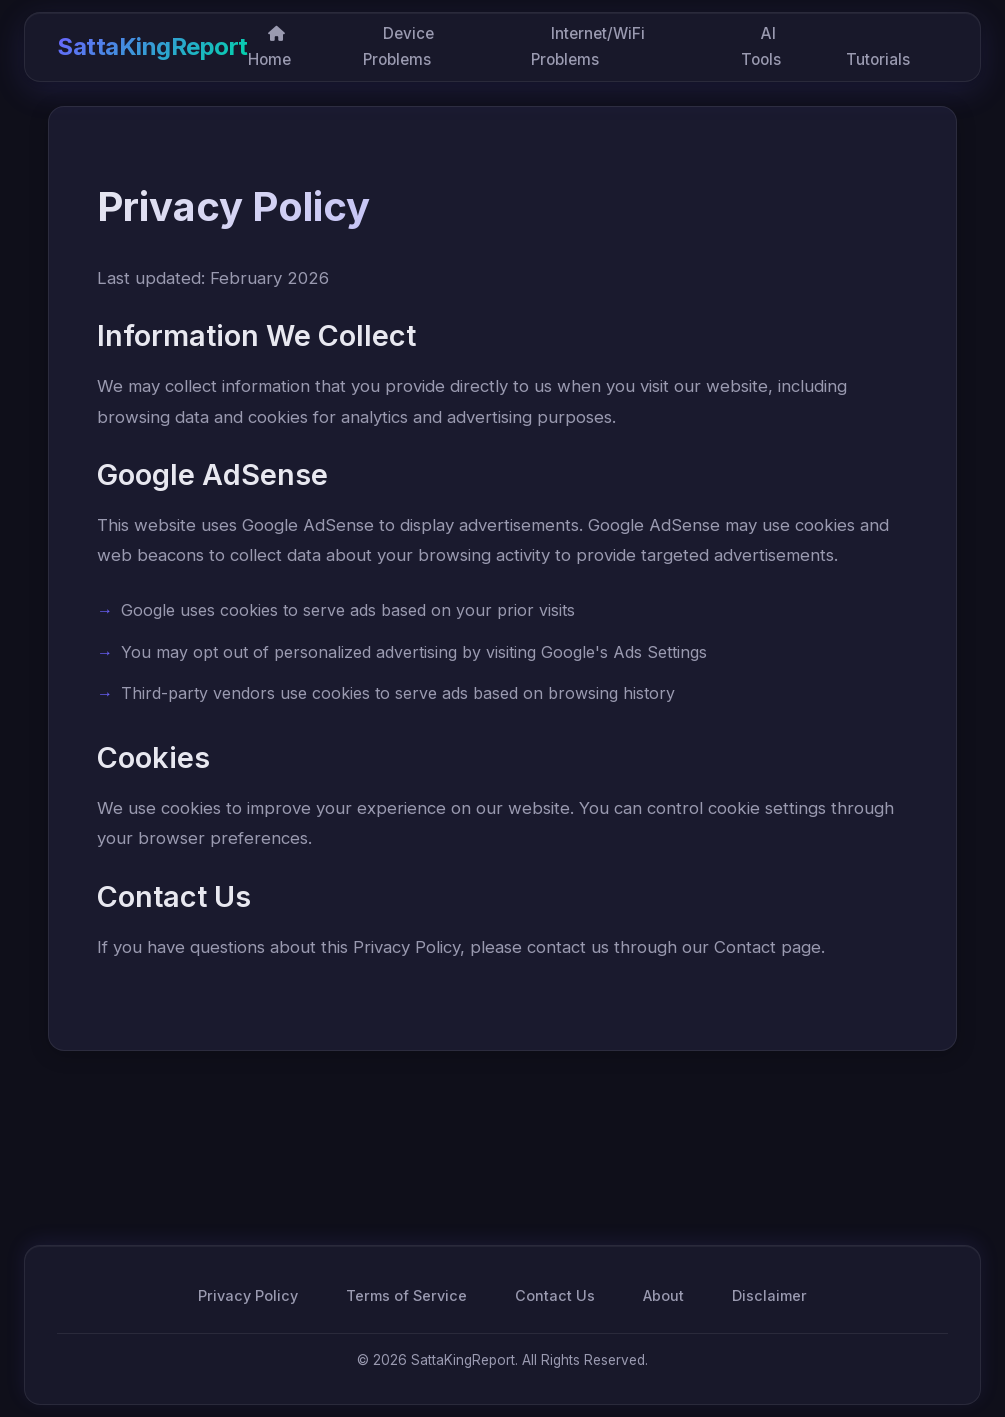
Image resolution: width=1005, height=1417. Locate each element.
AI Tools (761, 46)
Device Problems (398, 46)
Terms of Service (406, 1295)
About (663, 1295)
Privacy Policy (248, 1295)
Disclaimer (769, 1295)
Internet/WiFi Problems (588, 46)
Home (269, 47)
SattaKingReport (152, 46)
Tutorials (878, 59)
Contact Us (555, 1295)
